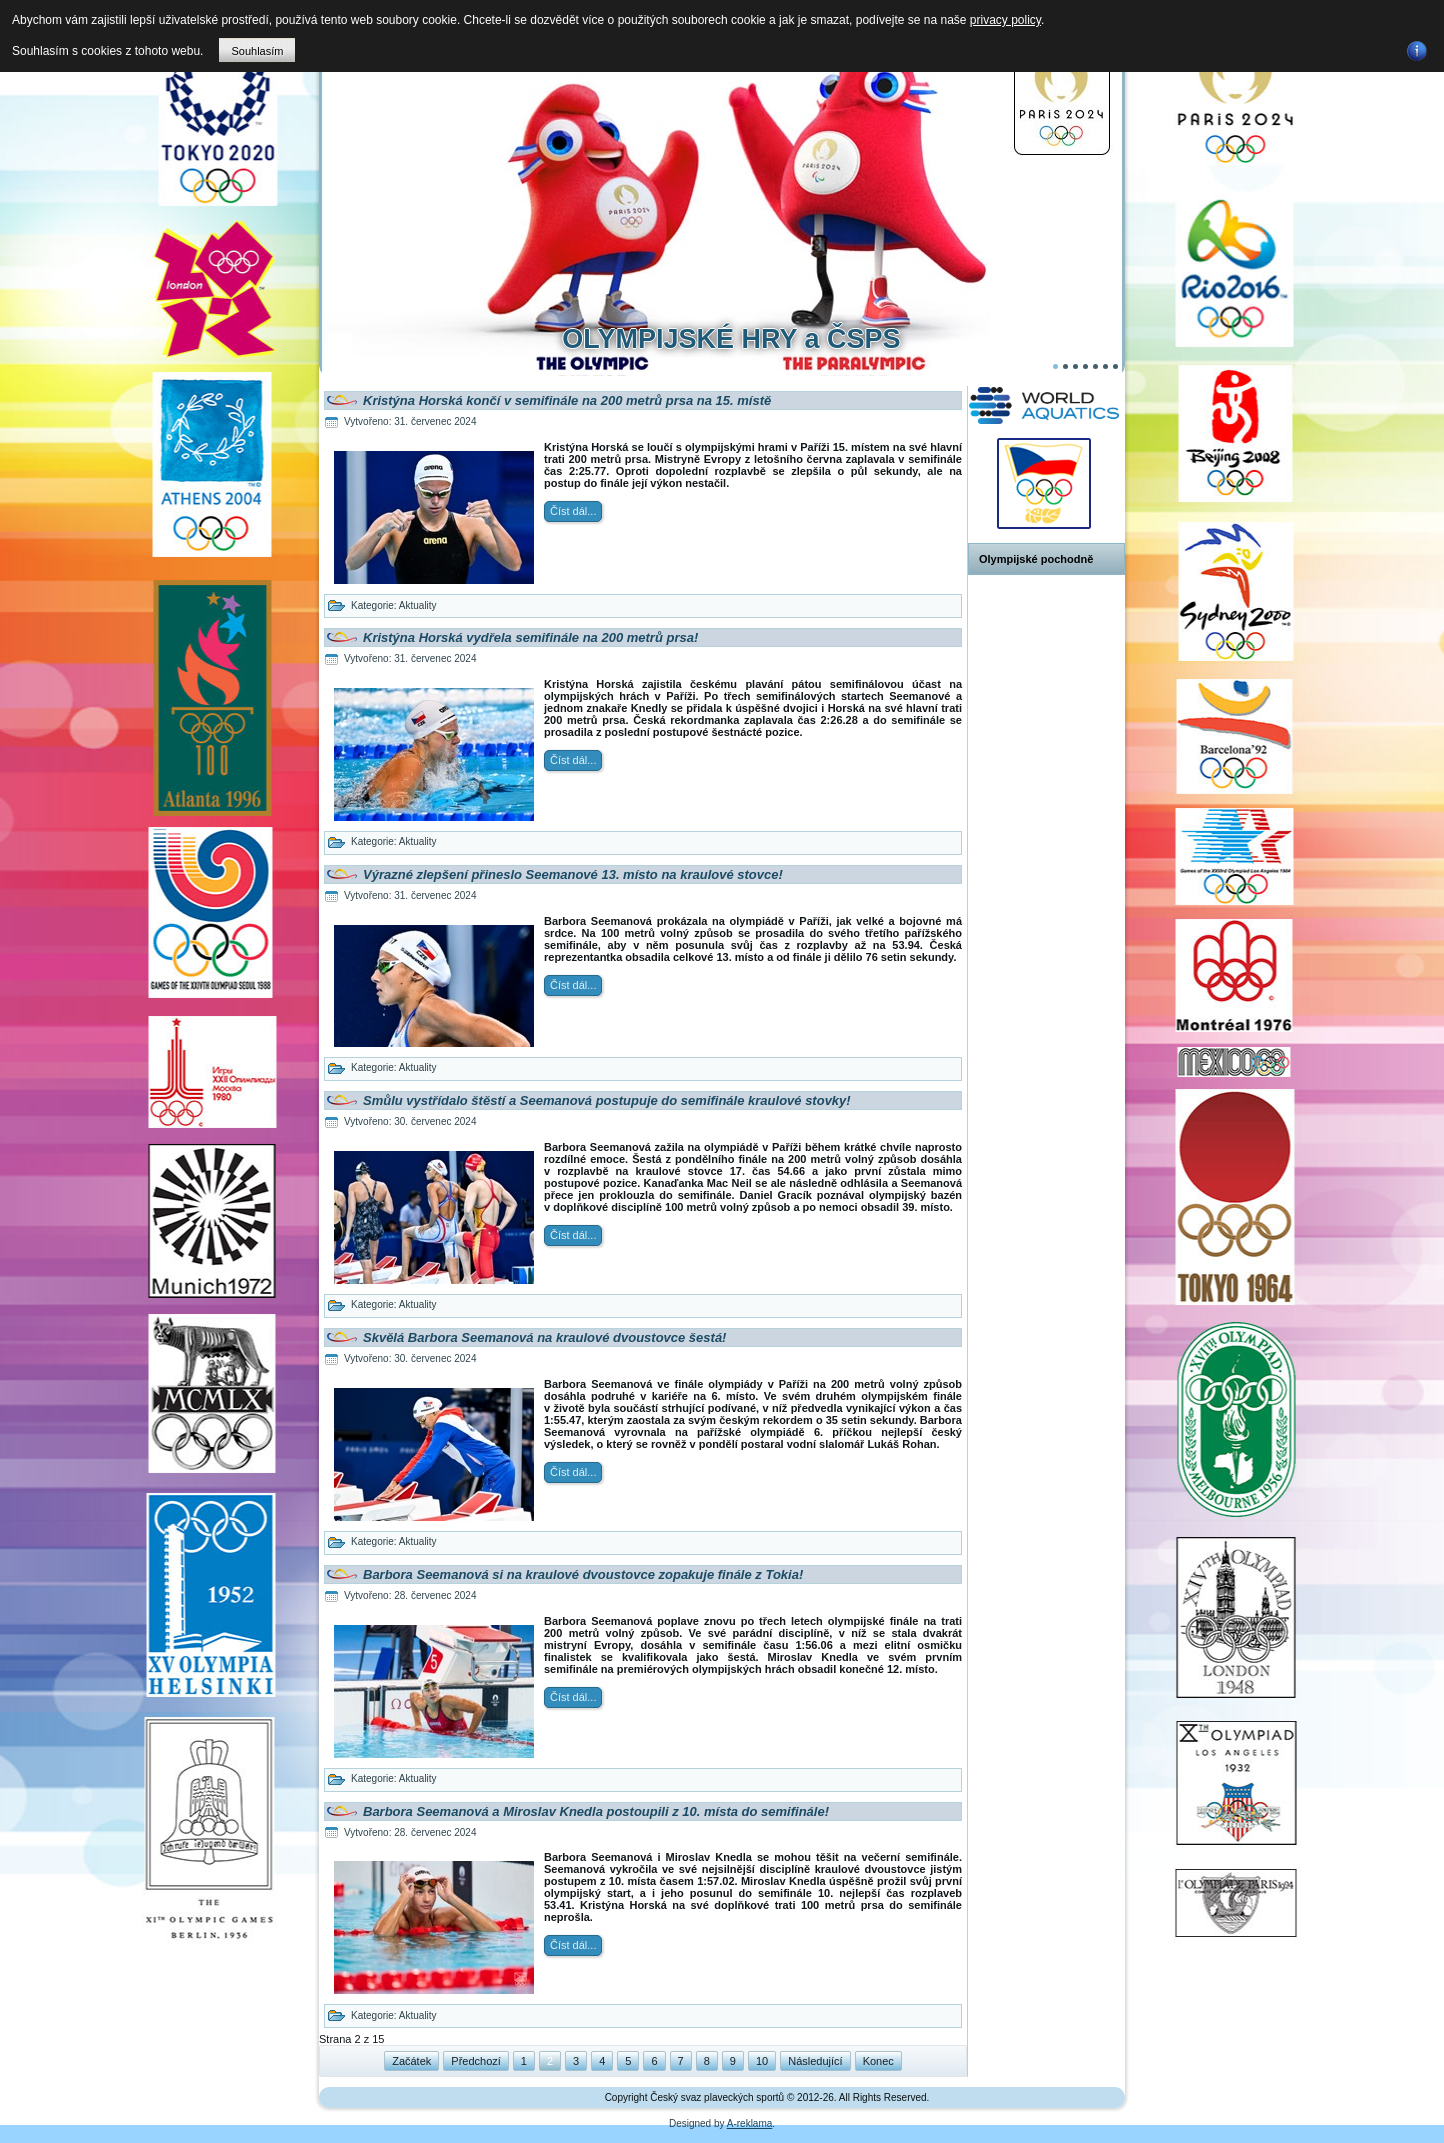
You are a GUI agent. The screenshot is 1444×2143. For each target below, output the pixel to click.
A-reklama (750, 2123)
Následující (815, 2061)
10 (762, 2061)
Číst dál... (573, 511)
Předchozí (476, 2061)
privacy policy (1005, 20)
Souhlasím (257, 51)
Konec (878, 2061)
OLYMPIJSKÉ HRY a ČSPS (731, 339)
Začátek (411, 2061)
